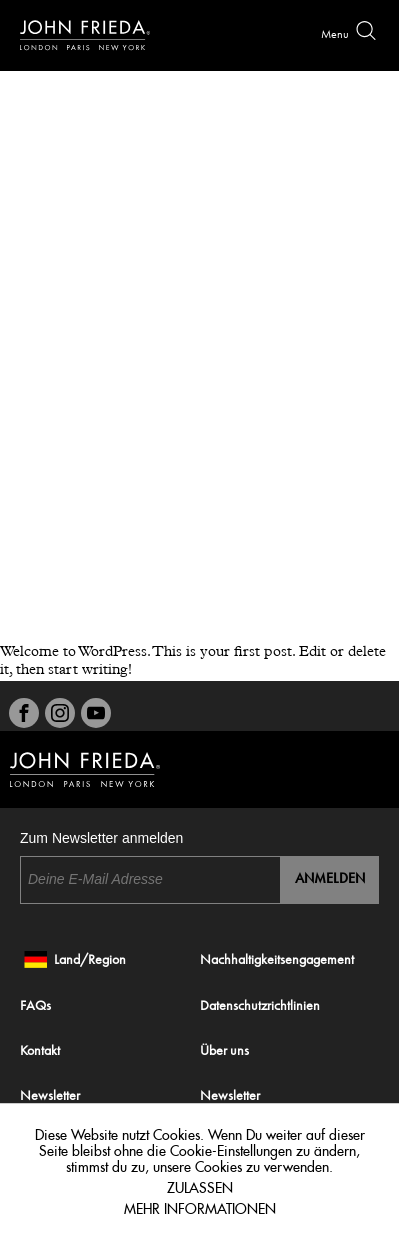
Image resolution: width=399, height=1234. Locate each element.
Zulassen (200, 1185)
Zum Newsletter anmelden (101, 838)
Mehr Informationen (200, 1206)
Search (366, 31)
